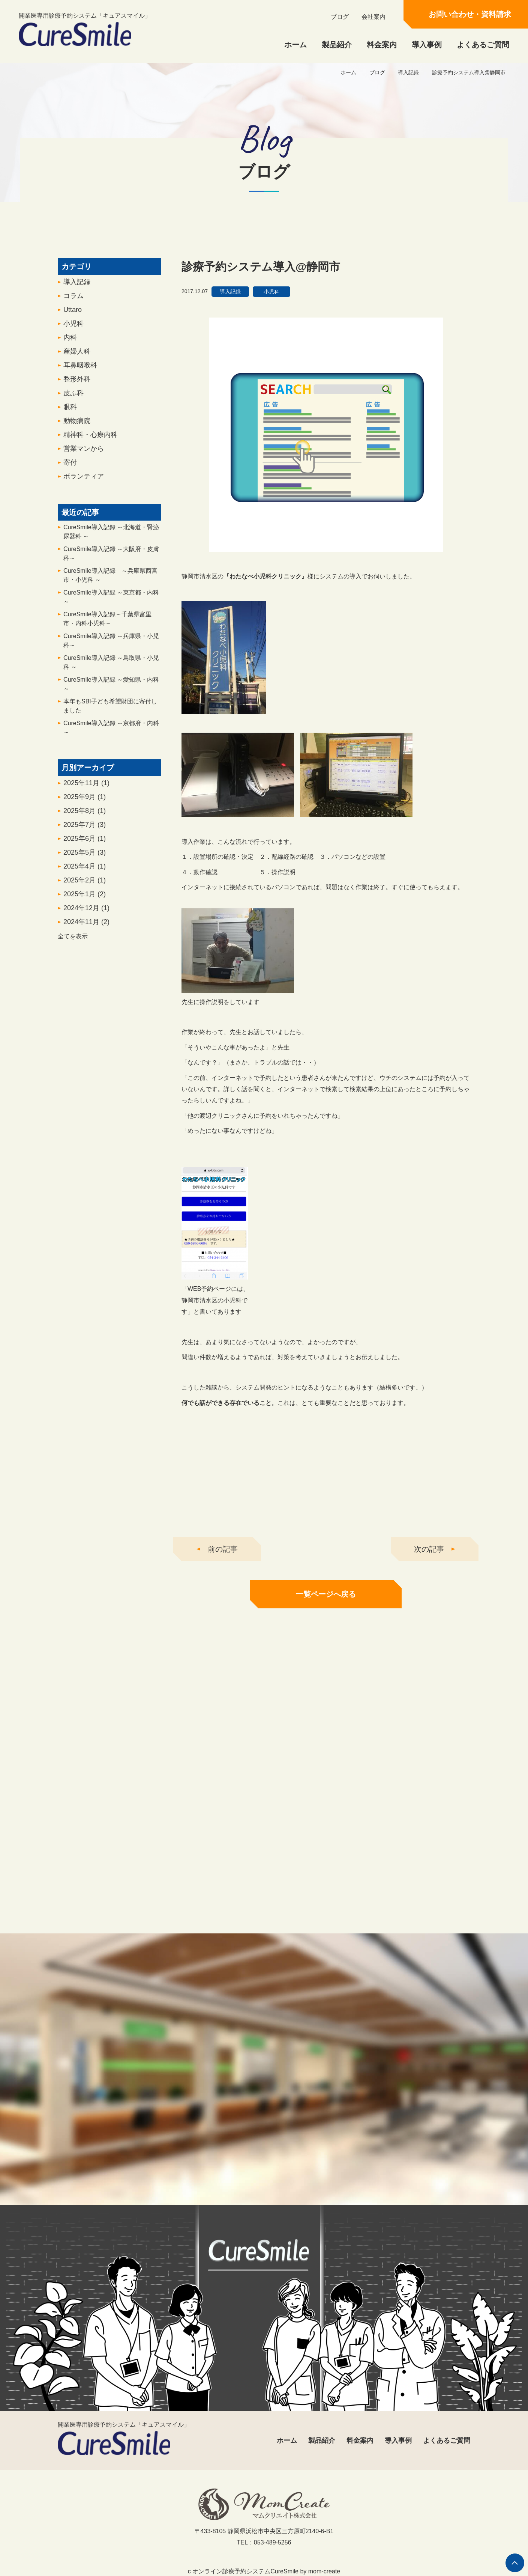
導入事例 (427, 45)
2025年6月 (84, 843)
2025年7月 (84, 829)
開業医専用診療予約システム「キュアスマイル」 (85, 29)
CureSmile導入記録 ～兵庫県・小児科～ (111, 645)
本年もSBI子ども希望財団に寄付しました (110, 710)
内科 (70, 342)
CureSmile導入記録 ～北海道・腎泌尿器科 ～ (111, 536)
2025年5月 (84, 857)
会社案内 (374, 17)
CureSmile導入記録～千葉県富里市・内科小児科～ (107, 623)
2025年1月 (84, 898)
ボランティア (83, 481)
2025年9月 (84, 801)
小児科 (73, 328)
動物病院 (76, 425)
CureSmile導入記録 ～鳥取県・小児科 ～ (111, 666)
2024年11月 (86, 926)
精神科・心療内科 (90, 439)
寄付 (70, 467)
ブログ (340, 17)
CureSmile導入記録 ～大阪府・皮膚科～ (111, 558)
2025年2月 (84, 884)
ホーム (295, 45)
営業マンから (83, 453)
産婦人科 (76, 356)
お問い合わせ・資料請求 (470, 14)
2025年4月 (84, 871)
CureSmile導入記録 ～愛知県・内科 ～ (111, 688)
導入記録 (408, 72)
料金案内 (382, 45)
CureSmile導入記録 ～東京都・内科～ (111, 601)
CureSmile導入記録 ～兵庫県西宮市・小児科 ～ (110, 579)
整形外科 (76, 383)
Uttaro (72, 314)
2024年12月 (86, 912)
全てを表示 (73, 941)
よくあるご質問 (483, 45)
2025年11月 (86, 787)
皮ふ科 (73, 397)
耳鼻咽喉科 (80, 369)
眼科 (70, 411)
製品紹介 (337, 45)
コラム (73, 300)
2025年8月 (84, 815)
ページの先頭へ (515, 2562)
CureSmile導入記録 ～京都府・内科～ (111, 732)
